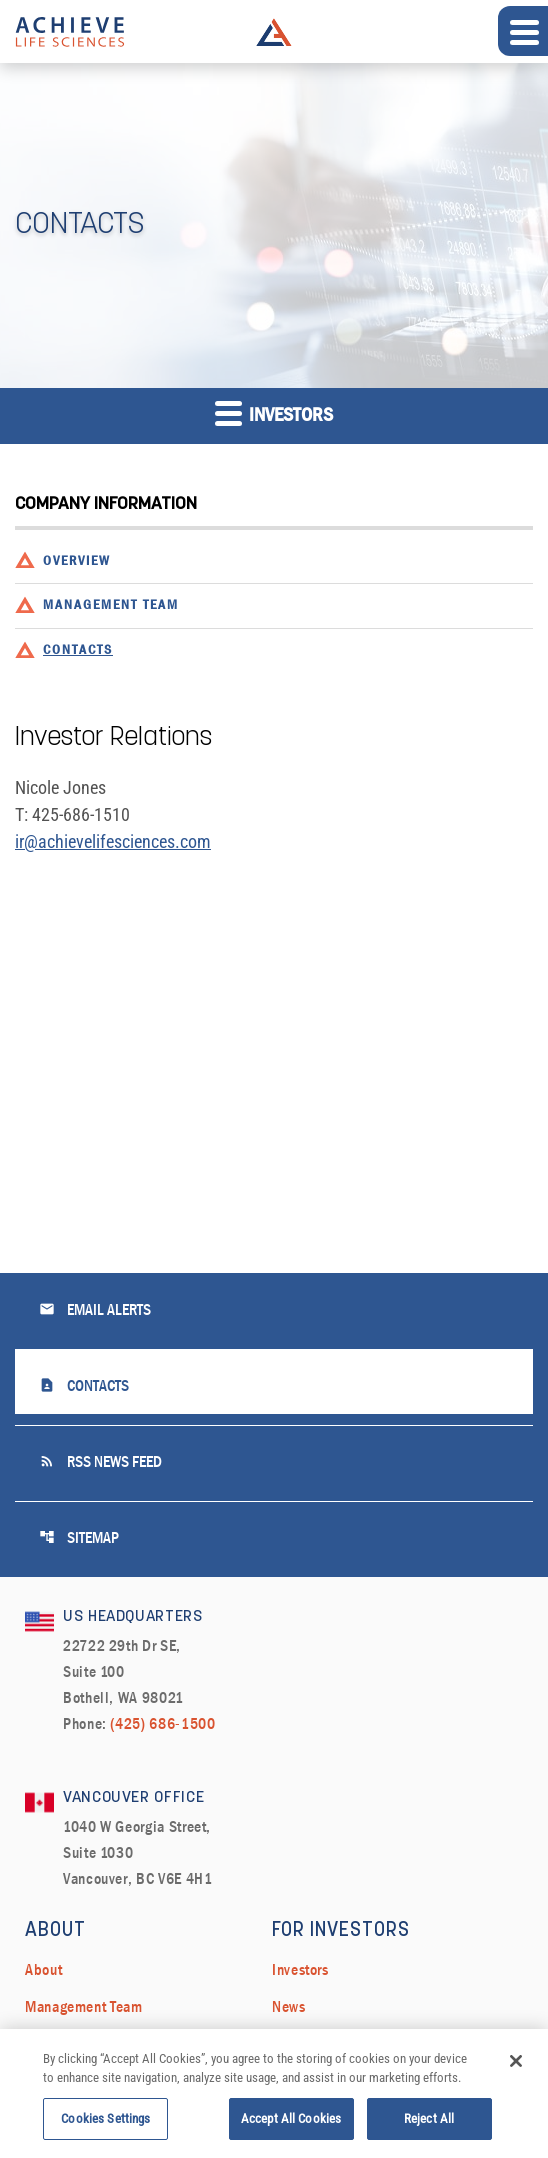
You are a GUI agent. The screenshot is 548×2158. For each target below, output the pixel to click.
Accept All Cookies (291, 2126)
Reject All (429, 2126)
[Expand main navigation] (523, 31)
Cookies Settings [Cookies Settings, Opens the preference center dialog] (105, 2126)
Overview (77, 561)
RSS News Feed (100, 1461)
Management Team (111, 605)
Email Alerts (95, 1309)
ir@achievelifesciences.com (113, 841)
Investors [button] (274, 412)
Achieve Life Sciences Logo (274, 32)
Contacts (78, 650)
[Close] (516, 2069)
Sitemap (79, 1537)
